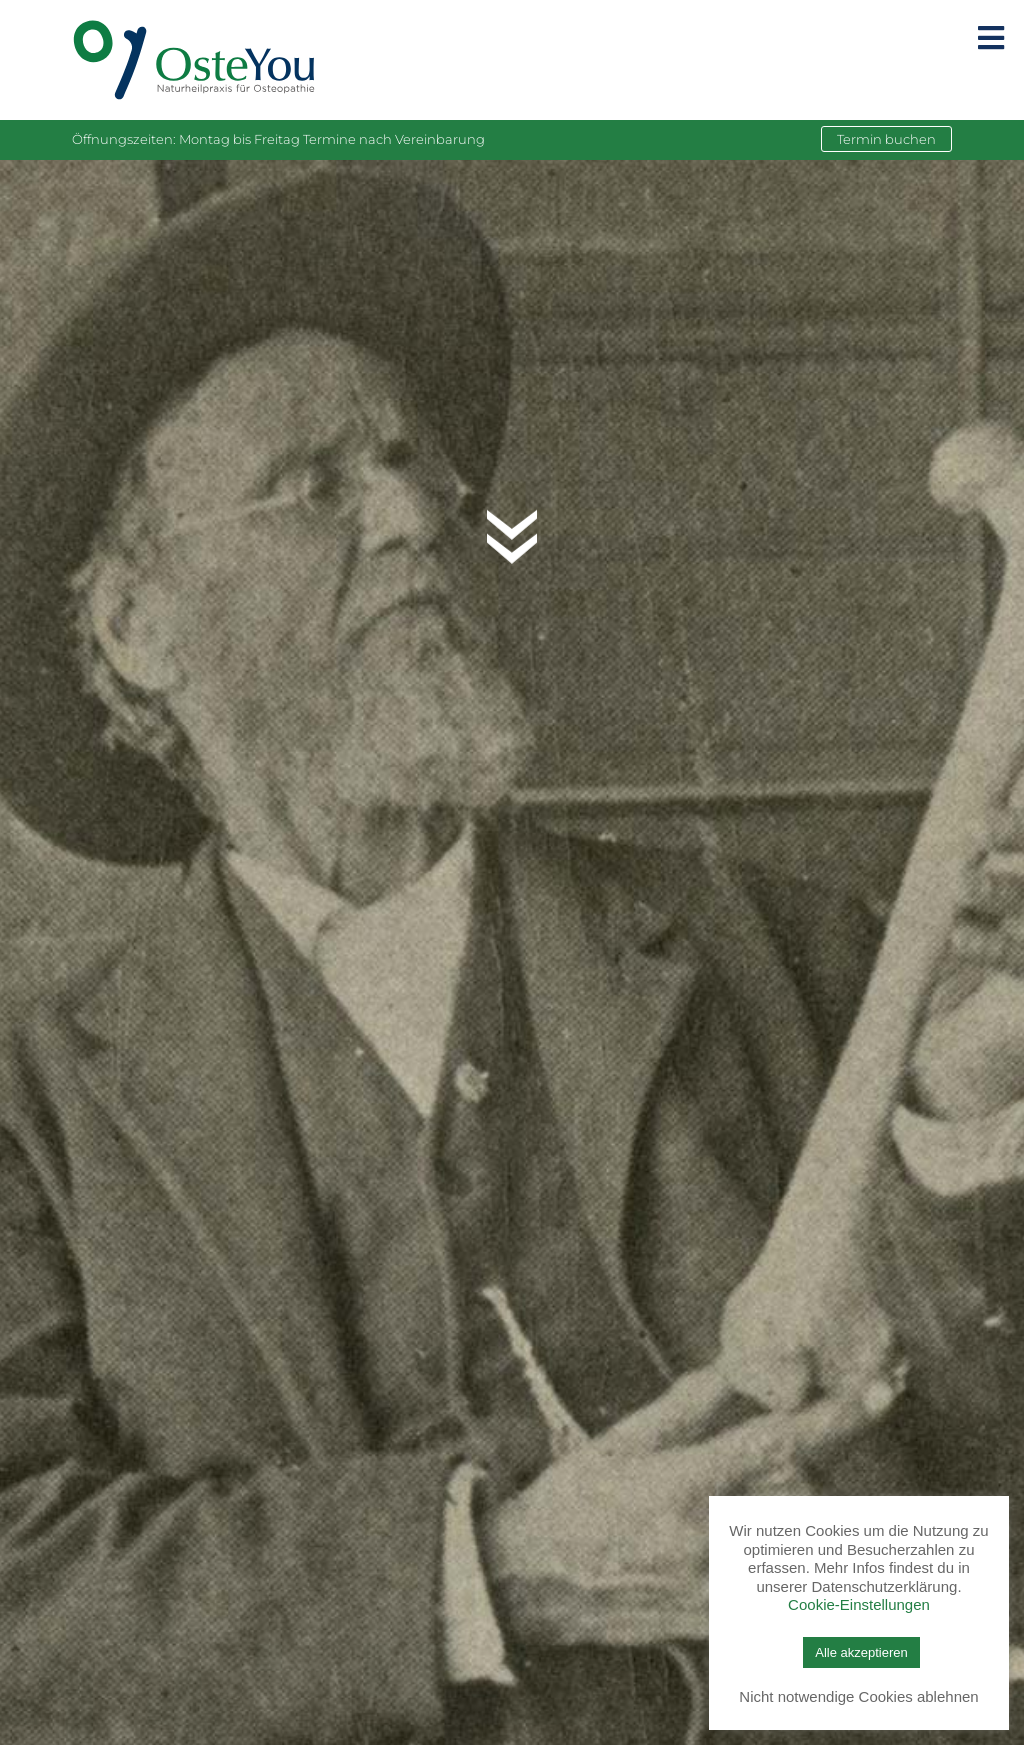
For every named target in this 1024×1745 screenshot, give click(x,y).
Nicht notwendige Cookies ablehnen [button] (858, 1696)
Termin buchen (886, 139)
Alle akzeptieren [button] (861, 1652)
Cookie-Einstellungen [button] (859, 1604)
